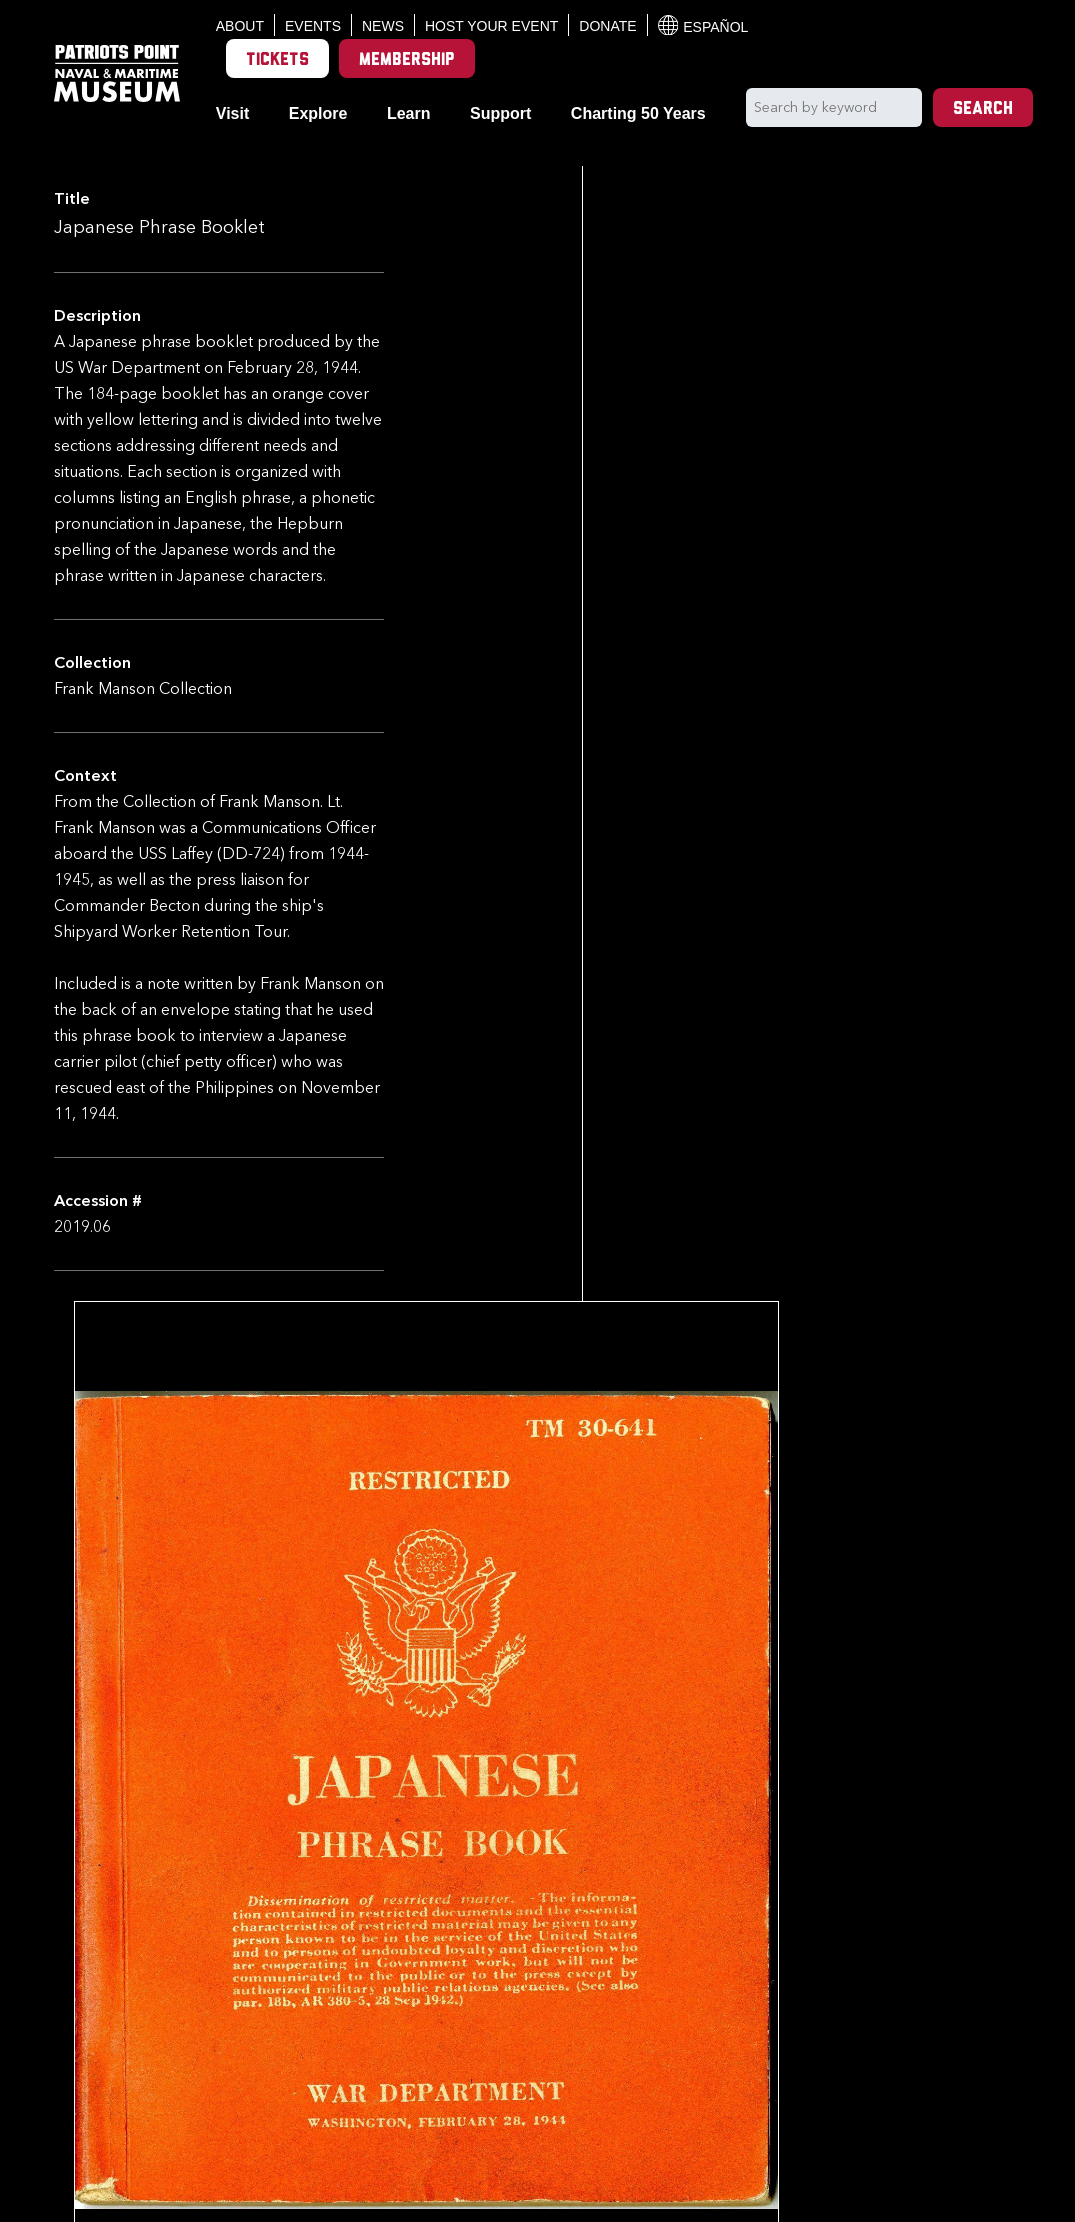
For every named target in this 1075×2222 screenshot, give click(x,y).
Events (313, 26)
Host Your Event (491, 26)
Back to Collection (553, 2088)
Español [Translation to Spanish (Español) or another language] (703, 25)
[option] (464, 1994)
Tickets (277, 60)
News (383, 26)
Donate (607, 26)
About (240, 26)
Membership (407, 60)
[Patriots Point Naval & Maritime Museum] (117, 73)
